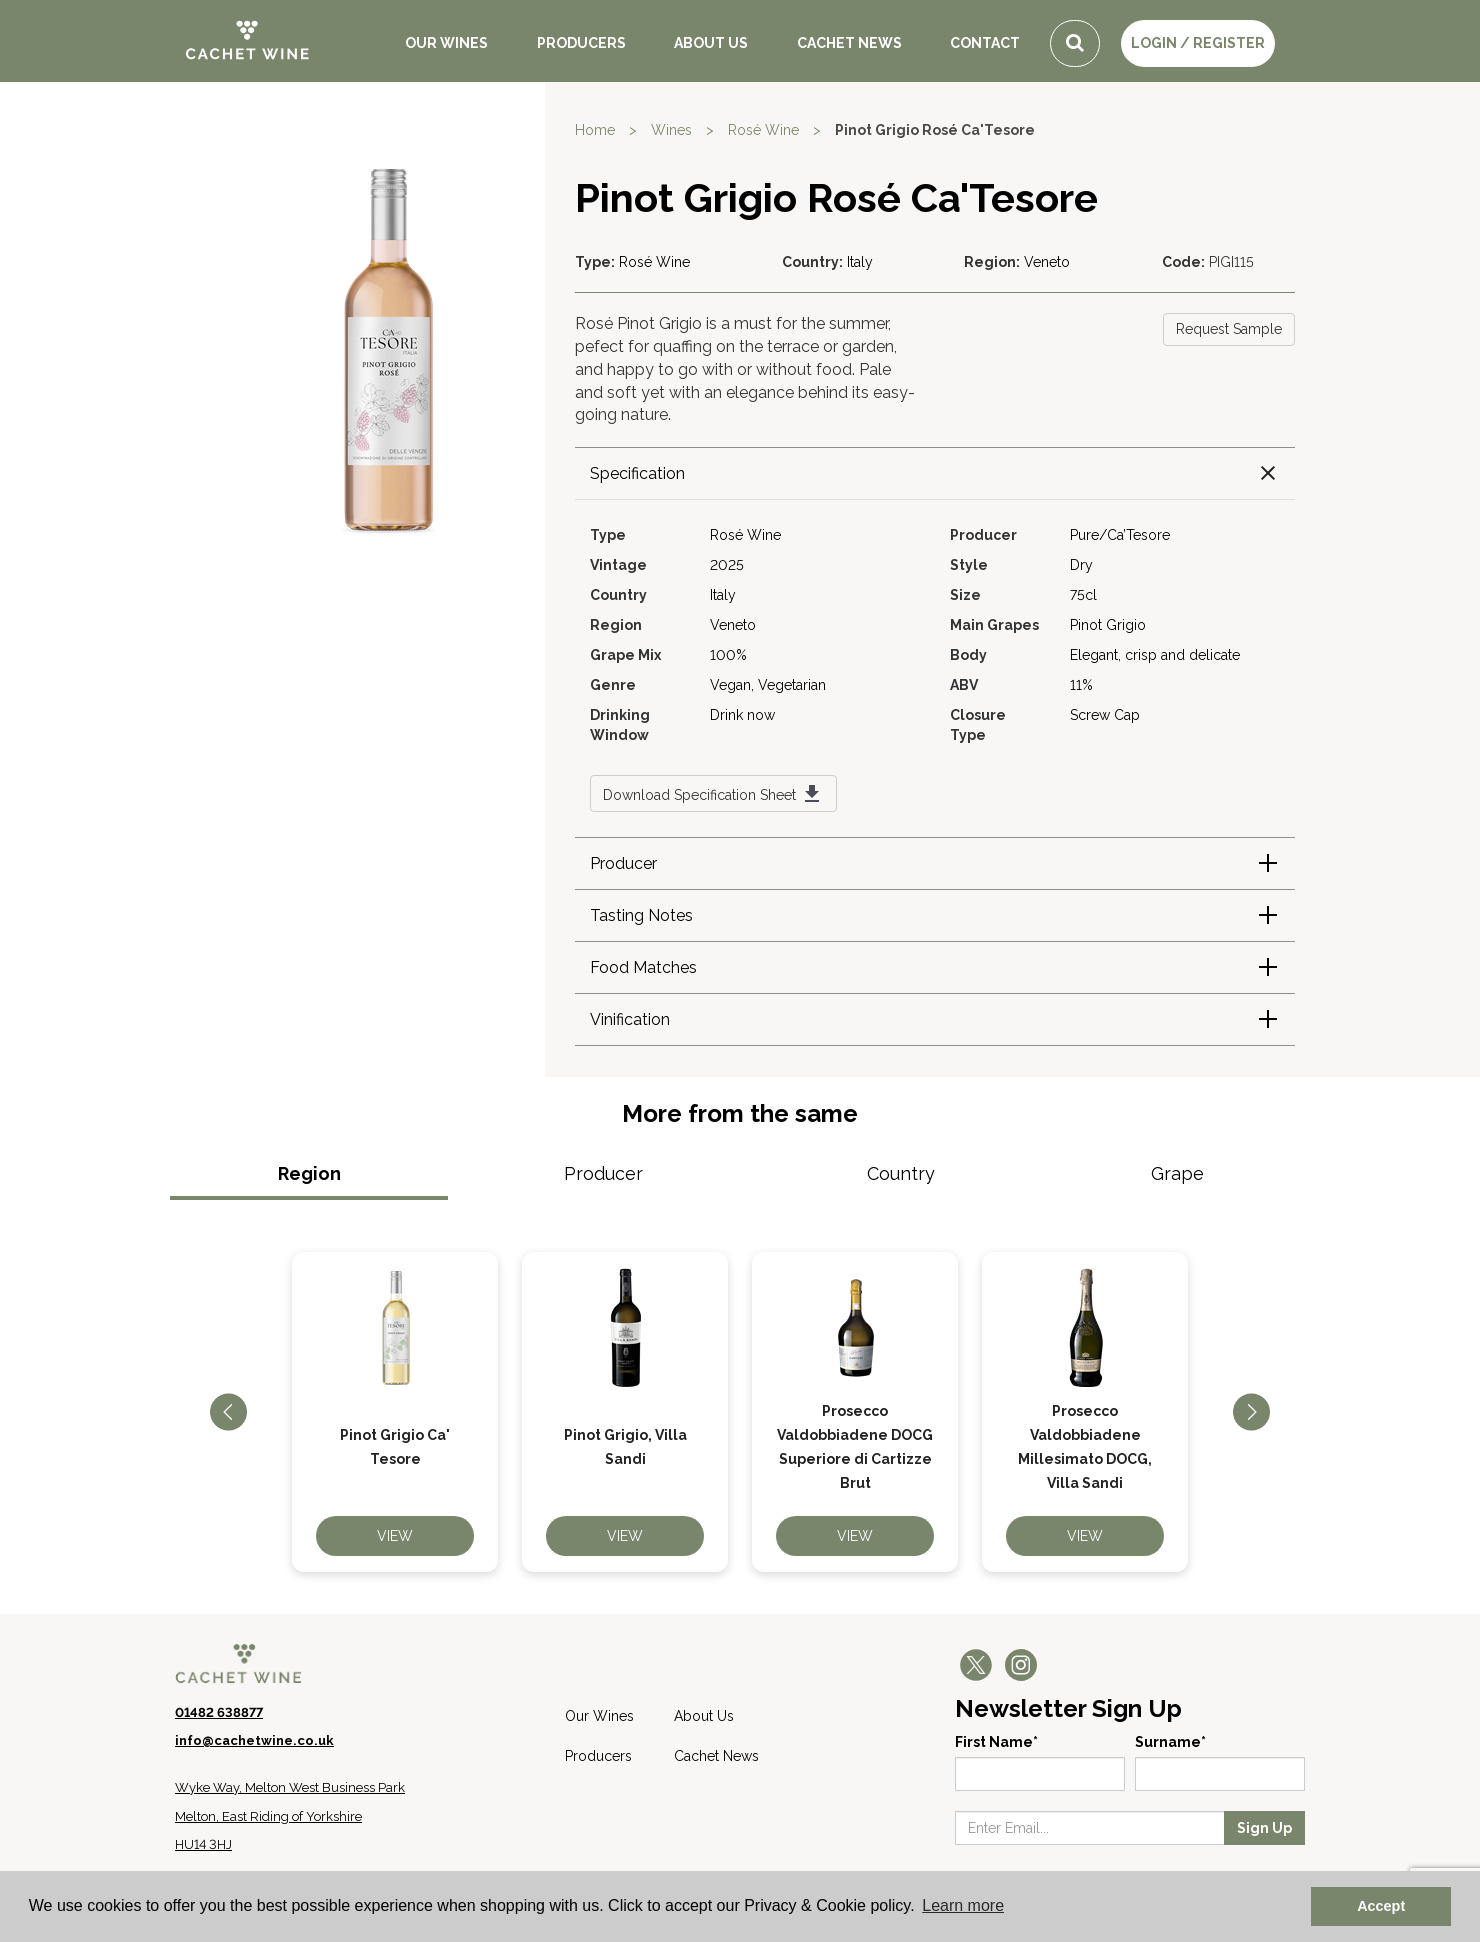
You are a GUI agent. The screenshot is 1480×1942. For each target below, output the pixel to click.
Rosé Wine (763, 130)
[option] (395, 1412)
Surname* (1170, 1742)
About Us (711, 43)
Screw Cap (1105, 715)
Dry (1081, 565)
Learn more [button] (963, 1905)
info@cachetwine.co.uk (254, 1740)
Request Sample (1229, 329)
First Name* (996, 1742)
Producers (581, 43)
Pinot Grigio (1108, 625)
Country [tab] (901, 1173)
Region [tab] (309, 1173)
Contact (985, 43)
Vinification (630, 1019)
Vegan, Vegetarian (768, 685)
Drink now (742, 715)
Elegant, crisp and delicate (1155, 655)
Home (595, 130)
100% (728, 655)
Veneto (1047, 262)
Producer (623, 863)
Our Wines (446, 43)
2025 (727, 565)
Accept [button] (1381, 1906)
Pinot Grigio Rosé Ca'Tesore (935, 130)
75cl (1083, 595)
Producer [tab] (603, 1173)
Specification (637, 473)
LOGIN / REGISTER (1198, 43)
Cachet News (849, 43)
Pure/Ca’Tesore (1120, 535)
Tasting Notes (641, 915)
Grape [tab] (1177, 1173)
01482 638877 (219, 1712)
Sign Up (1264, 1828)
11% (1081, 685)
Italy (860, 262)
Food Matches (643, 967)
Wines (671, 130)
